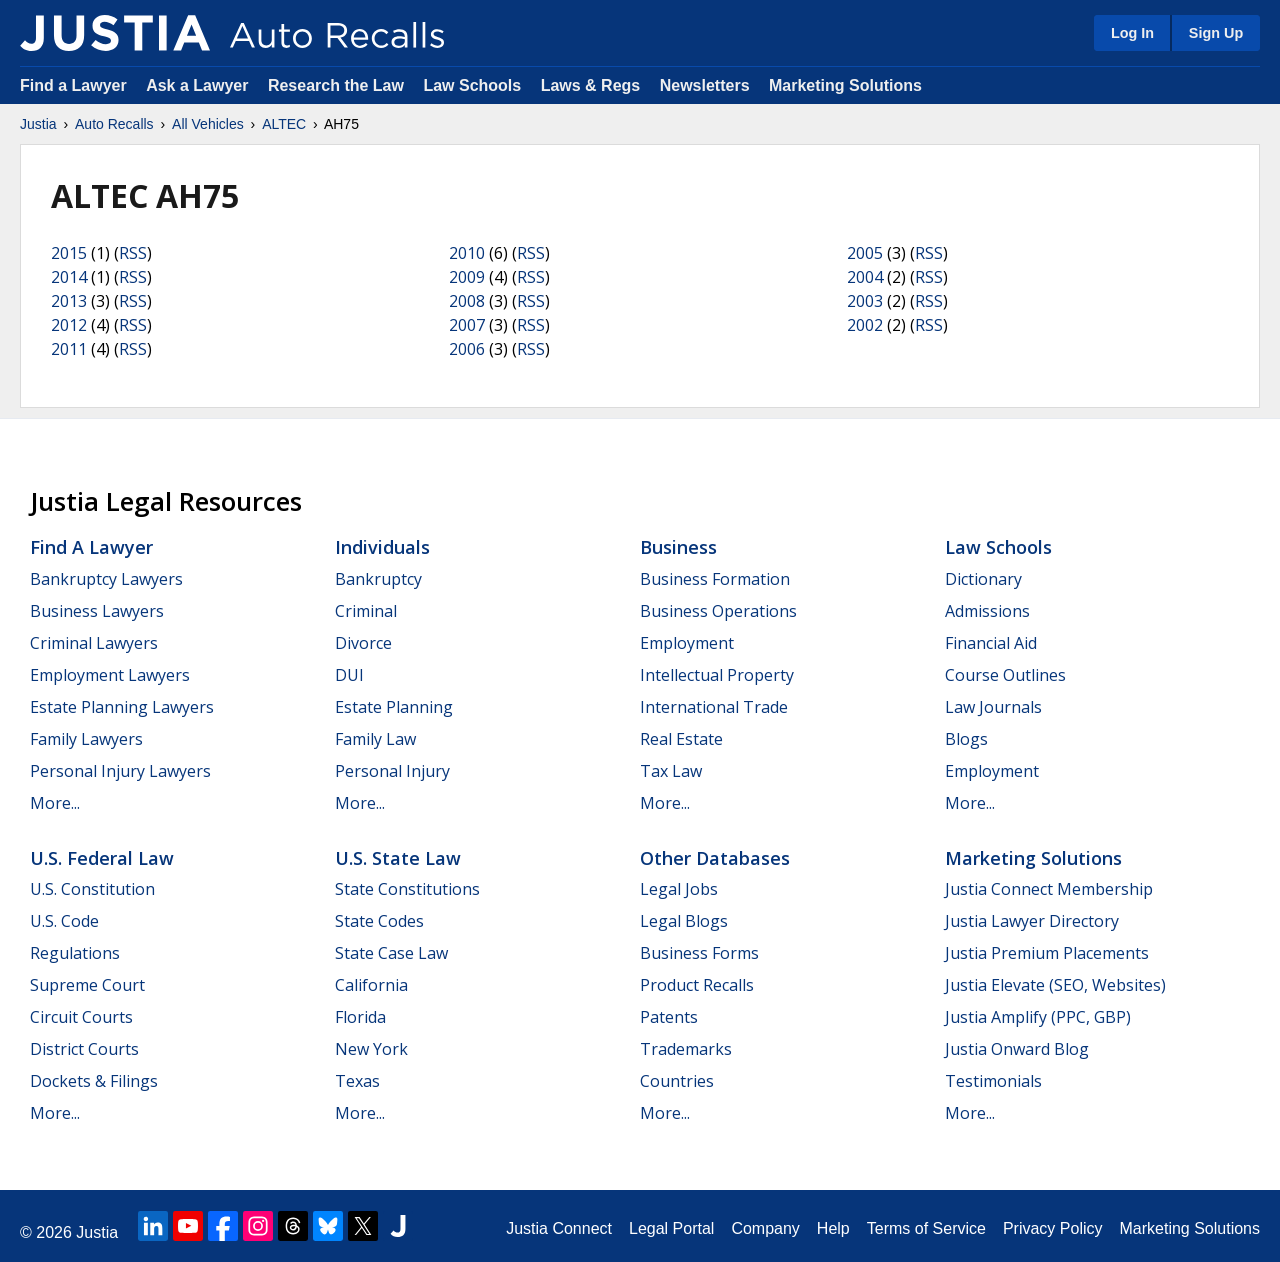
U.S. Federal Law (102, 858)
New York (371, 1049)
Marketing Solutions (845, 85)
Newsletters (705, 85)
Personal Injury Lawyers (120, 771)
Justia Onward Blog (1017, 1049)
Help (833, 1228)
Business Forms (699, 953)
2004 (865, 277)
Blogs (966, 739)
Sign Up (1216, 33)
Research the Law (336, 85)
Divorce (363, 643)
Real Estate (681, 739)
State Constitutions (407, 889)
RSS (133, 253)
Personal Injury (392, 771)
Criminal (366, 611)
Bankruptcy (378, 579)
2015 (69, 253)
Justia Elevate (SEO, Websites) (1055, 985)
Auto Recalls (114, 124)
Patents (669, 1017)
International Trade (714, 707)
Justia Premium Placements (1047, 953)
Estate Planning (394, 707)
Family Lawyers (86, 739)
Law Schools (472, 85)
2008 (467, 301)
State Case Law (391, 953)
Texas (357, 1081)
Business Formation (715, 579)
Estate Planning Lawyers (122, 707)
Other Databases (715, 858)
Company (765, 1228)
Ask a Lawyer (199, 85)
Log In (1132, 33)
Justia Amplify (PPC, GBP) (1038, 1017)
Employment (687, 643)
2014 (69, 277)
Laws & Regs (591, 85)
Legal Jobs (679, 889)
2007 (467, 325)
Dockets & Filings (94, 1081)
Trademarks (686, 1049)
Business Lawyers (97, 611)
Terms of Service (926, 1228)
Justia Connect (559, 1228)
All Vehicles (208, 124)
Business (678, 547)
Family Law (375, 739)
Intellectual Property (717, 675)
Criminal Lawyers (94, 643)
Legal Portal (671, 1228)
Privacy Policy (1053, 1228)
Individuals (382, 547)
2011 (69, 349)
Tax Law (671, 771)
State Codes (379, 921)
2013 (69, 301)
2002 (865, 325)
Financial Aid (991, 643)
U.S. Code (64, 921)
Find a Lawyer (73, 85)
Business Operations (718, 611)
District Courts (84, 1049)
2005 (865, 253)
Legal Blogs (684, 921)
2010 (467, 253)
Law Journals (993, 707)
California (371, 985)
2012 (69, 325)
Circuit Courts (81, 1017)
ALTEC (284, 124)
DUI (349, 675)
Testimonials (993, 1081)
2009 (467, 277)
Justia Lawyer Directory (1032, 921)
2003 (865, 301)
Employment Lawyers (110, 675)
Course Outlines (1005, 675)
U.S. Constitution (92, 889)
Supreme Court (87, 985)
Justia (38, 124)
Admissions (987, 611)
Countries (677, 1081)
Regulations (75, 953)
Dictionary (983, 579)
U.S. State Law (398, 858)
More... (55, 803)
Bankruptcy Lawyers (106, 579)
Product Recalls (697, 985)
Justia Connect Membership (1049, 889)
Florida (360, 1017)
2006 (467, 349)
